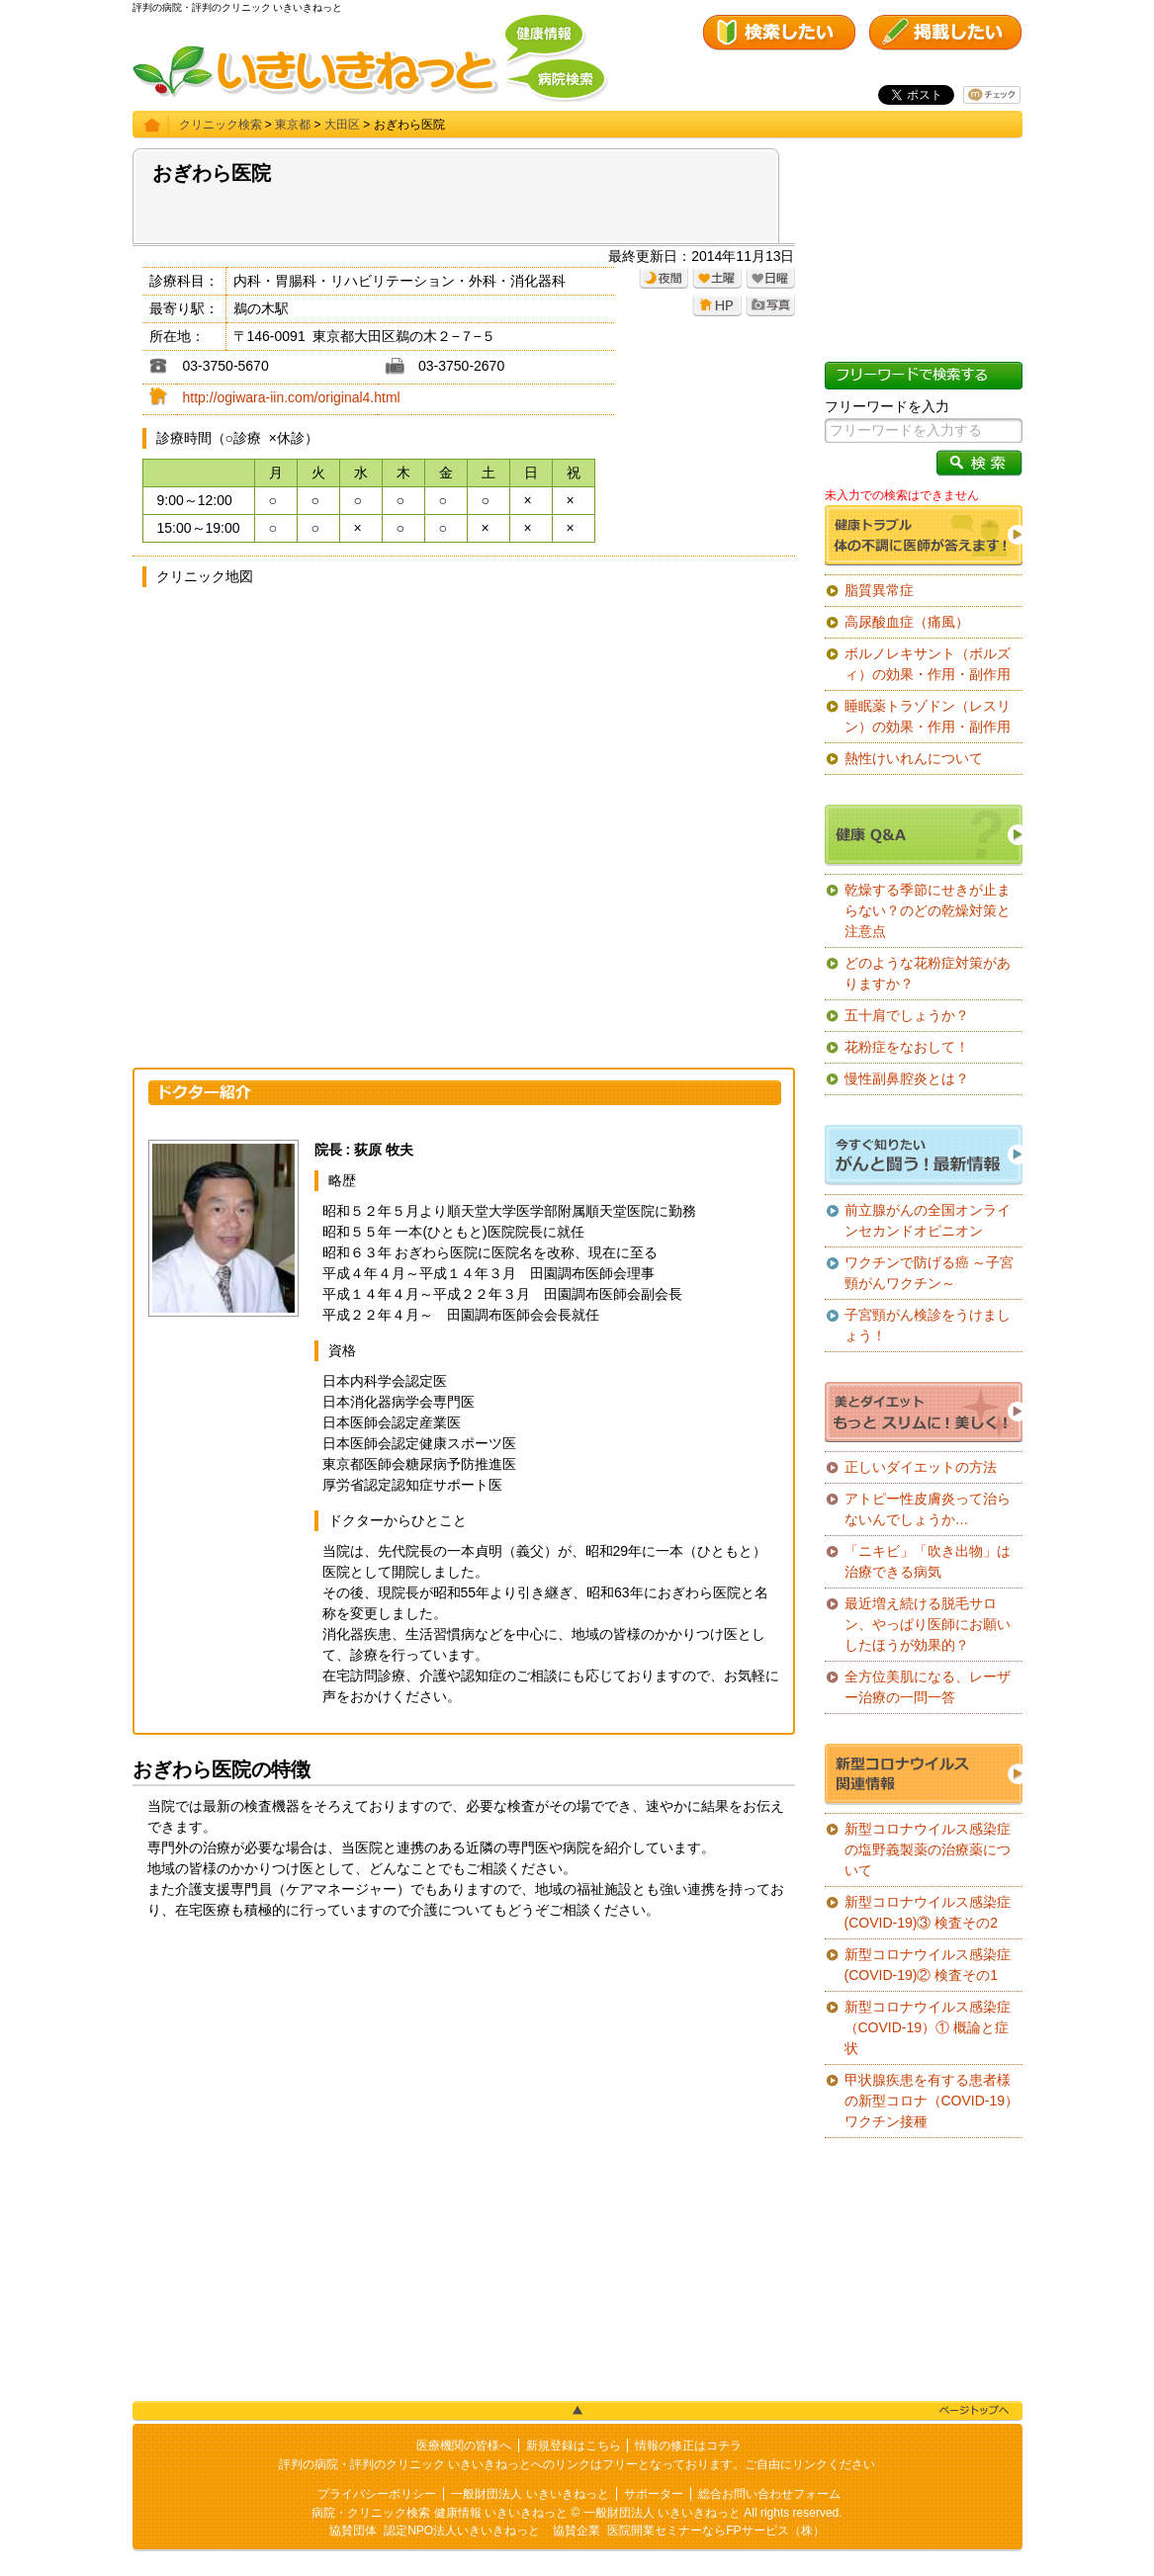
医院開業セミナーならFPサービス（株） (715, 2530)
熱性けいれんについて (913, 758)
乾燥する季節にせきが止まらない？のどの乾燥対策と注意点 (927, 910)
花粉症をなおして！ (906, 1047)
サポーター (653, 2494)
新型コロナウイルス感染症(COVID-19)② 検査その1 (927, 1964)
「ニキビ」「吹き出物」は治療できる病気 (927, 1561)
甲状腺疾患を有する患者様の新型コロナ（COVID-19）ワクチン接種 (932, 2100)
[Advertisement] (464, 2088)
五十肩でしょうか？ (906, 1015)
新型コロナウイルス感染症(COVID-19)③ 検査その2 (927, 1912)
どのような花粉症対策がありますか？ (927, 973)
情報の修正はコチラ (688, 2445)
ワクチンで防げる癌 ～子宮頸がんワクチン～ (929, 1272)
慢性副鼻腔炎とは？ (906, 1078)
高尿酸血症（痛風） (906, 622)
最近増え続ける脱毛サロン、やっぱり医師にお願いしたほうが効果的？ (927, 1624)
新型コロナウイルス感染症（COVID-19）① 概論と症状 (927, 2027)
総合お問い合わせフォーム (769, 2494)
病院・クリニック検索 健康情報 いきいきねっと (439, 2513)
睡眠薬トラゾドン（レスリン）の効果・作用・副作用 (927, 716)
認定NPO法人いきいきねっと (462, 2530)
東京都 (293, 124)
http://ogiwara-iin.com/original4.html (291, 397)
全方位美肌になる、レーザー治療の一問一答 (927, 1687)
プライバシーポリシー (376, 2494)
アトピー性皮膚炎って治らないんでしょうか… (927, 1509)
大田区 (342, 124)
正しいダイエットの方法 (920, 1467)
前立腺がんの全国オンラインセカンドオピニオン (927, 1220)
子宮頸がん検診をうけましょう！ (927, 1325)
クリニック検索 (220, 124)
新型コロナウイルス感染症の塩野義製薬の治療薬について (927, 1849)
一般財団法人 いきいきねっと (529, 2494)
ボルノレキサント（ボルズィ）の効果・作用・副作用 (927, 663)
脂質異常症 (879, 590)
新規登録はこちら (573, 2445)
